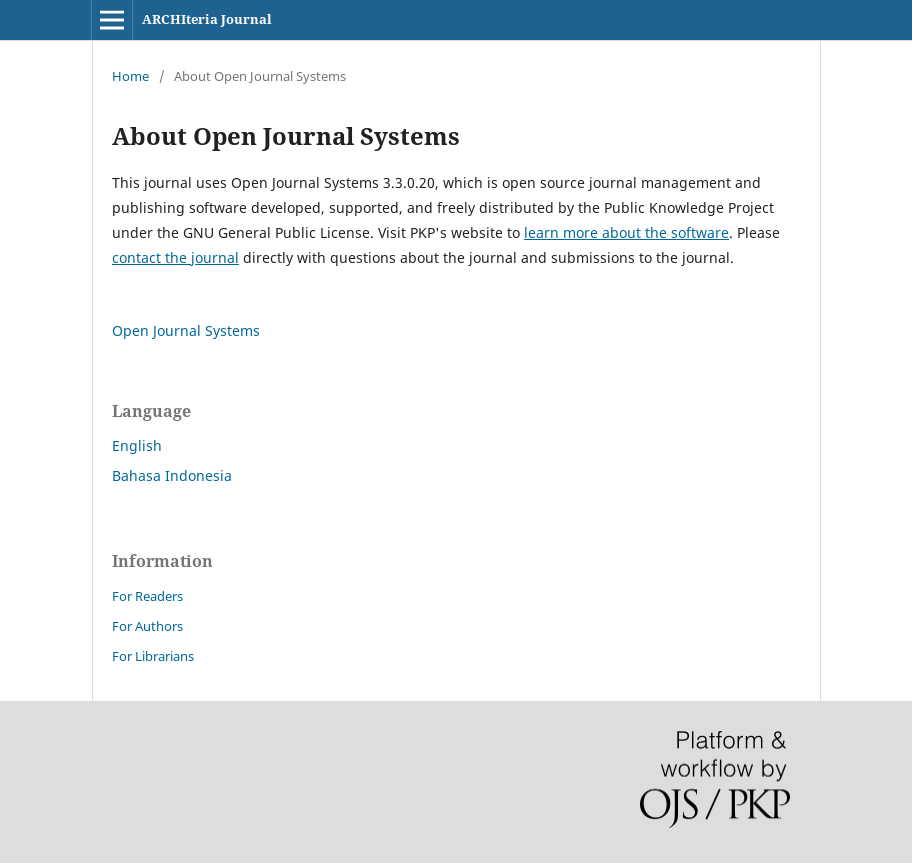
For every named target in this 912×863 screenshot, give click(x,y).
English (137, 445)
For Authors (147, 626)
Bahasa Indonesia (172, 475)
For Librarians (153, 656)
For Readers (147, 596)
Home (130, 76)
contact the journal (175, 257)
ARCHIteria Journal (207, 19)
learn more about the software (626, 232)
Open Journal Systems (186, 330)
